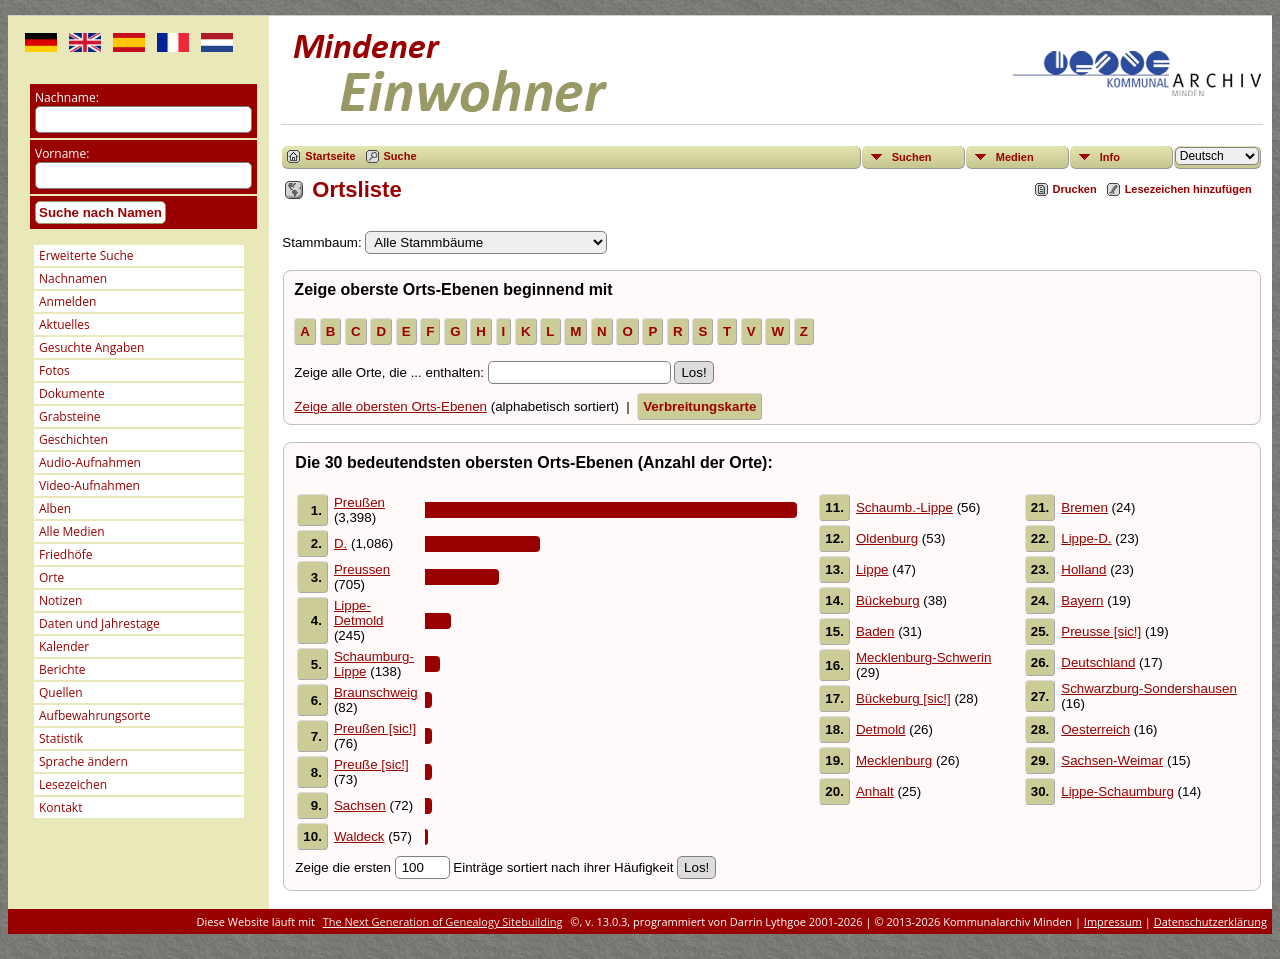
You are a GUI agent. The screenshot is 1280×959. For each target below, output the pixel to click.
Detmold (881, 729)
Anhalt (875, 791)
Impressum (1113, 921)
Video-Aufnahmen (89, 485)
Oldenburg (887, 538)
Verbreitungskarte (699, 406)
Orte (51, 577)
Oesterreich (1095, 729)
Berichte (62, 669)
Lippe (872, 569)
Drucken (1075, 189)
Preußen (359, 502)
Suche (400, 156)
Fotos (54, 370)
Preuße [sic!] (371, 764)
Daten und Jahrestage (99, 623)
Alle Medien (72, 531)
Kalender (64, 646)
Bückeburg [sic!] (903, 698)
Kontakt (60, 807)
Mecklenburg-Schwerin (924, 657)
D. (340, 543)
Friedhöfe (66, 554)
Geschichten (73, 439)
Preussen (362, 569)
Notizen (60, 600)
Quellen (61, 692)
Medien (1015, 157)
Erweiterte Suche (86, 255)
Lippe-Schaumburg (1117, 791)
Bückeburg (888, 600)
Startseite (330, 156)
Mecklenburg (894, 760)
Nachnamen (73, 278)
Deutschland (1098, 662)
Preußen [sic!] (375, 728)
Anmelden (67, 301)
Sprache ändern (83, 761)
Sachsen (360, 805)
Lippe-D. (1086, 538)
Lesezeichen (73, 784)
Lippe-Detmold (359, 613)
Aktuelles (64, 324)
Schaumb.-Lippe (904, 507)
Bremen (1084, 507)
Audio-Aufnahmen (90, 462)
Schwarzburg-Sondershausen (1149, 688)
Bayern (1082, 600)
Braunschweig (376, 692)
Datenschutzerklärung (1210, 921)
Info (1110, 157)
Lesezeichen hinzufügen (1188, 189)
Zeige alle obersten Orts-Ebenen (390, 406)
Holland (1083, 569)
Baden (875, 631)
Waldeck (359, 836)
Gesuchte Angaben (91, 347)
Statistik (61, 738)
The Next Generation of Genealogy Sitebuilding (443, 921)
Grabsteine (70, 416)
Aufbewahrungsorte (94, 715)
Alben (55, 508)
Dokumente (72, 393)
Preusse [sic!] (1101, 631)
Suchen (912, 157)
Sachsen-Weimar (1112, 760)
